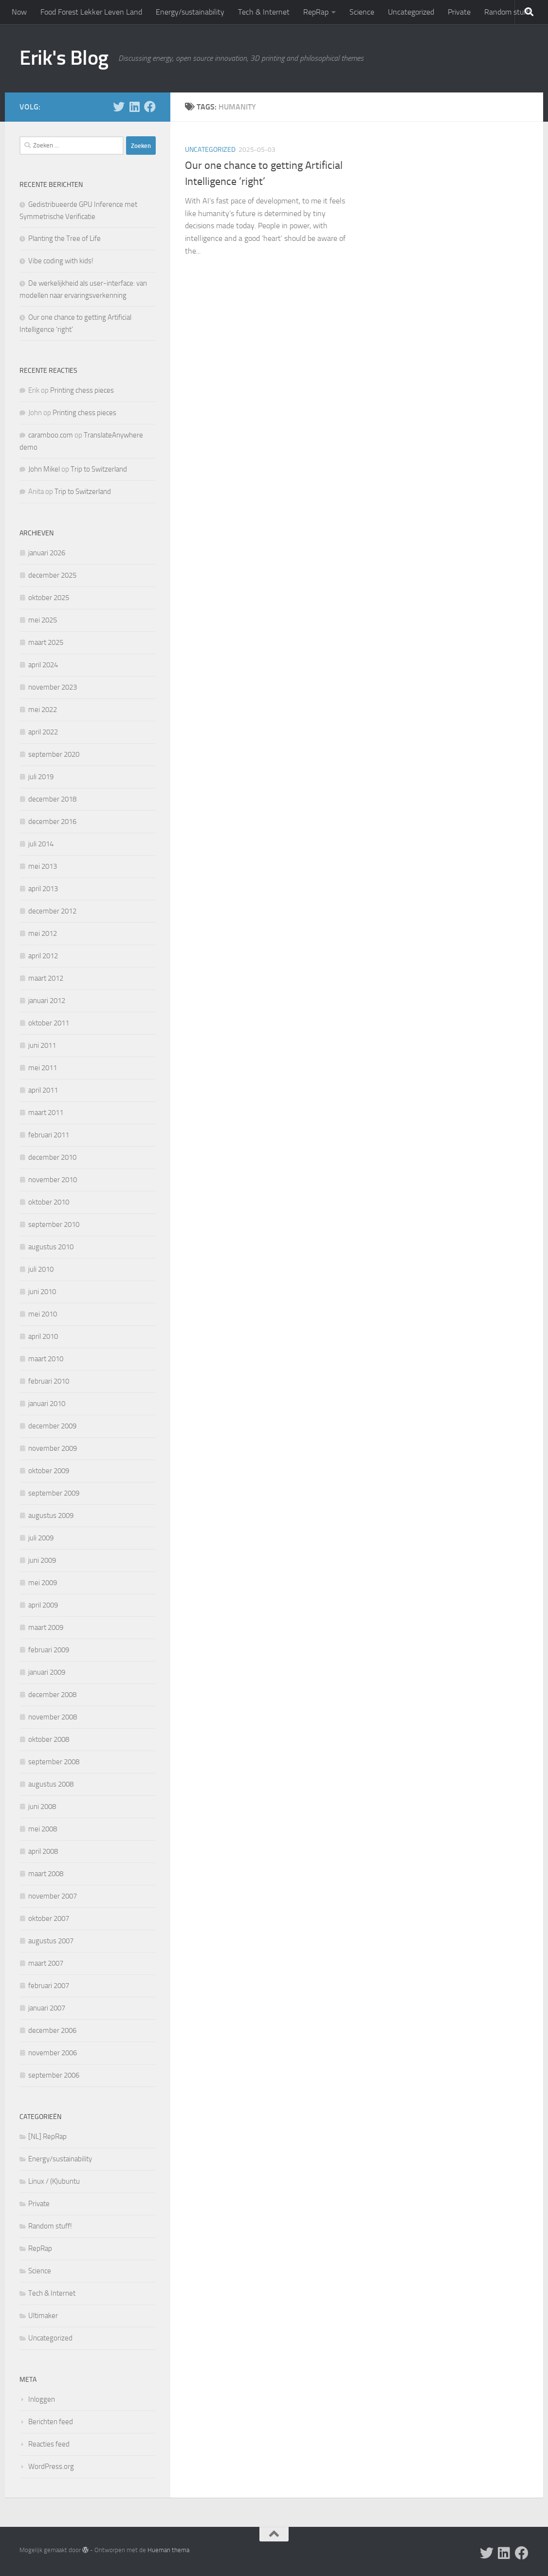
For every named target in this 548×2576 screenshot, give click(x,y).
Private (459, 12)
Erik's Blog (64, 58)
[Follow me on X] (119, 106)
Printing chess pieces (82, 390)
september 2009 (53, 1493)
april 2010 (43, 1336)
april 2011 (43, 1090)
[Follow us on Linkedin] (134, 106)
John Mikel (44, 469)
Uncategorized (411, 12)
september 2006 (53, 2075)
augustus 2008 (50, 1784)
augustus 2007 (50, 1941)
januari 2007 (46, 2008)
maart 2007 (45, 1963)
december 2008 (52, 1694)
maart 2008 (45, 1873)
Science (361, 12)
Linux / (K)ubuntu (54, 2181)
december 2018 (52, 799)
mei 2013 (42, 866)
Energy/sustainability (190, 12)
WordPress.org (51, 2466)
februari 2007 (48, 1985)
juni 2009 (42, 1560)
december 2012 (52, 911)
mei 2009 (42, 1582)
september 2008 (53, 1761)
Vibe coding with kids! (60, 260)
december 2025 (52, 575)
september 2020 (53, 754)
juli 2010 (41, 1269)
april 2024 (43, 664)
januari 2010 (46, 1403)
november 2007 (52, 1896)
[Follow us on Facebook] (150, 106)
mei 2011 (42, 1067)
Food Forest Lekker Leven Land (91, 12)
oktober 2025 (48, 597)
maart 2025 (45, 642)
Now (19, 12)
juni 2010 (42, 1291)
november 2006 (52, 2052)
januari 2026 (46, 552)
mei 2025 (42, 620)
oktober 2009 (48, 1470)
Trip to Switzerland (99, 469)
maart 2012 (45, 978)
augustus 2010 (50, 1246)
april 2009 (43, 1605)
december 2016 (52, 821)
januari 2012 (46, 1000)
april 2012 (43, 955)
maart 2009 (45, 1627)
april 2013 (43, 888)
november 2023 (52, 687)
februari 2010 (48, 1381)
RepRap (316, 12)
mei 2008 (42, 1829)
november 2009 (52, 1448)
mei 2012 (42, 933)
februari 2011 (48, 1135)
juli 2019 (41, 776)
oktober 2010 (48, 1202)
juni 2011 (42, 1045)
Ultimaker (43, 2315)
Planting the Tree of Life (64, 238)
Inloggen (41, 2399)
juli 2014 (41, 844)
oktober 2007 (48, 1918)
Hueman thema (168, 2550)
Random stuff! (507, 12)
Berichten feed (50, 2421)
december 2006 (52, 2030)
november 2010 (52, 1179)
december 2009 (52, 1426)
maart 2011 (45, 1112)
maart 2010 (45, 1358)
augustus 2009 (50, 1515)
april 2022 (43, 732)
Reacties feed (49, 2444)
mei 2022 (42, 709)
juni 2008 (42, 1806)
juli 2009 (41, 1538)
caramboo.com (50, 435)
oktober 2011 (48, 1023)
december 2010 (52, 1157)
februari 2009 (48, 1649)
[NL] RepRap (47, 2136)
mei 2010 (42, 1314)
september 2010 (53, 1224)
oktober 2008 (48, 1739)
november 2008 (52, 1717)
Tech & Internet (264, 12)
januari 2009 (46, 1672)
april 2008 (43, 1851)
